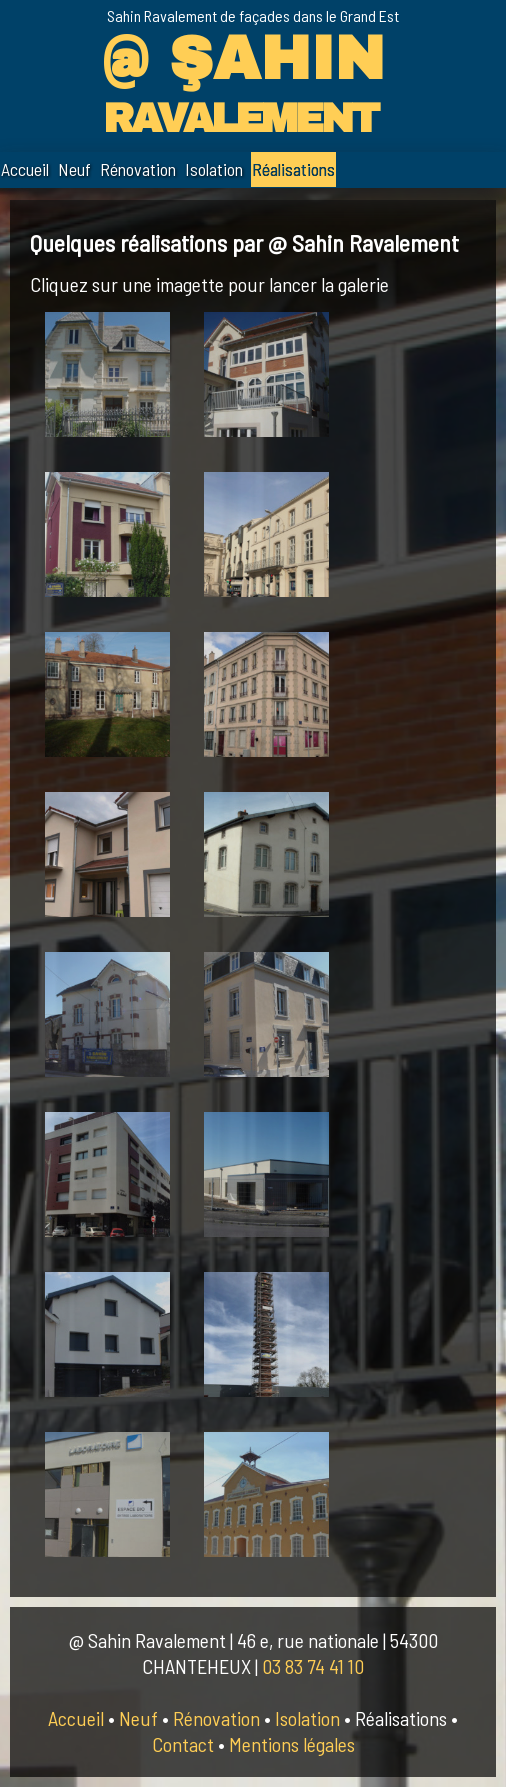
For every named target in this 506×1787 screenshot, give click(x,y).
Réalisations (293, 169)
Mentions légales (292, 1744)
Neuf (74, 169)
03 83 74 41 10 (313, 1666)
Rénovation (138, 169)
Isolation (214, 169)
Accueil (25, 169)
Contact (183, 1744)
